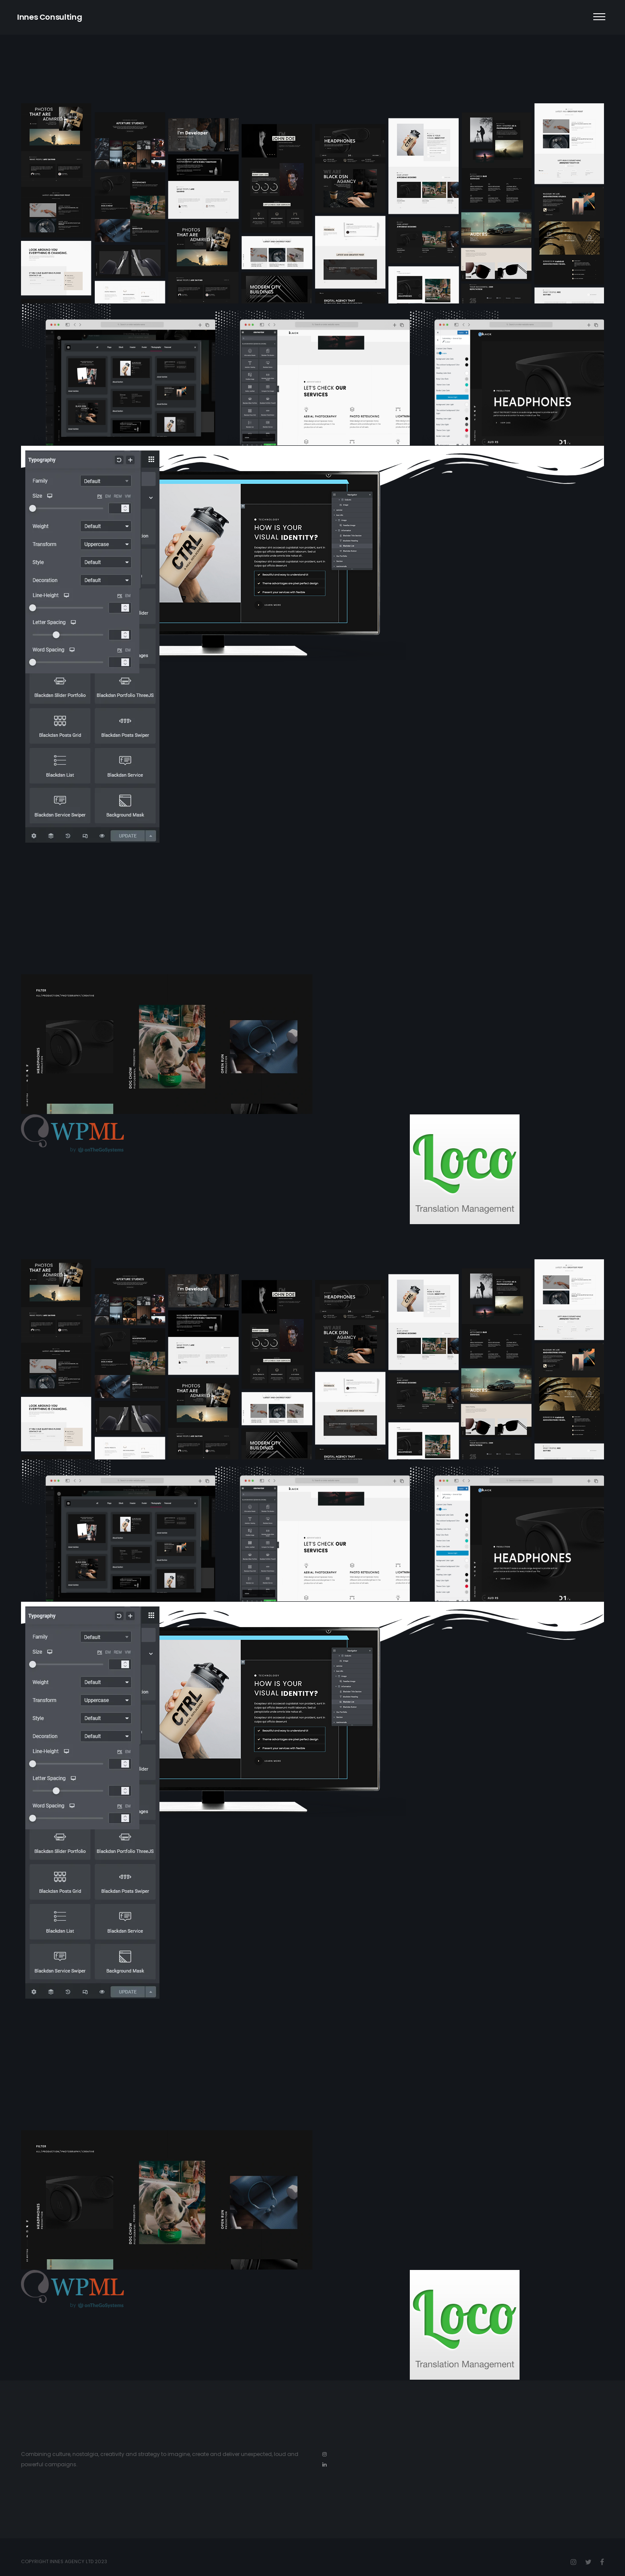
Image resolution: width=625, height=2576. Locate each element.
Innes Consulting (49, 17)
